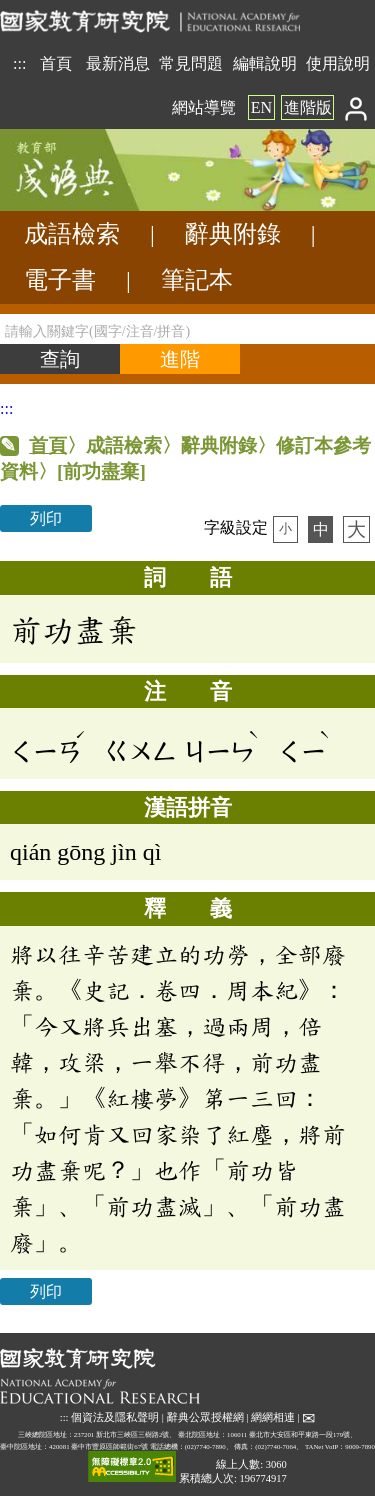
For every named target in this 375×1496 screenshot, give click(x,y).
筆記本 (197, 280)
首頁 (56, 63)
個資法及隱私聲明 (115, 1417)
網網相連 (273, 1417)
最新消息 (118, 63)
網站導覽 (204, 107)
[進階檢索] (180, 359)
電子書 (60, 280)
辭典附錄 (233, 234)
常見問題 (191, 63)
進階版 (308, 107)
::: (19, 63)
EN (261, 107)
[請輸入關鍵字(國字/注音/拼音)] (187, 329)
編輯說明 (265, 63)
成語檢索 (72, 234)
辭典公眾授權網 (205, 1417)
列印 (46, 518)
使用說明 (338, 63)
